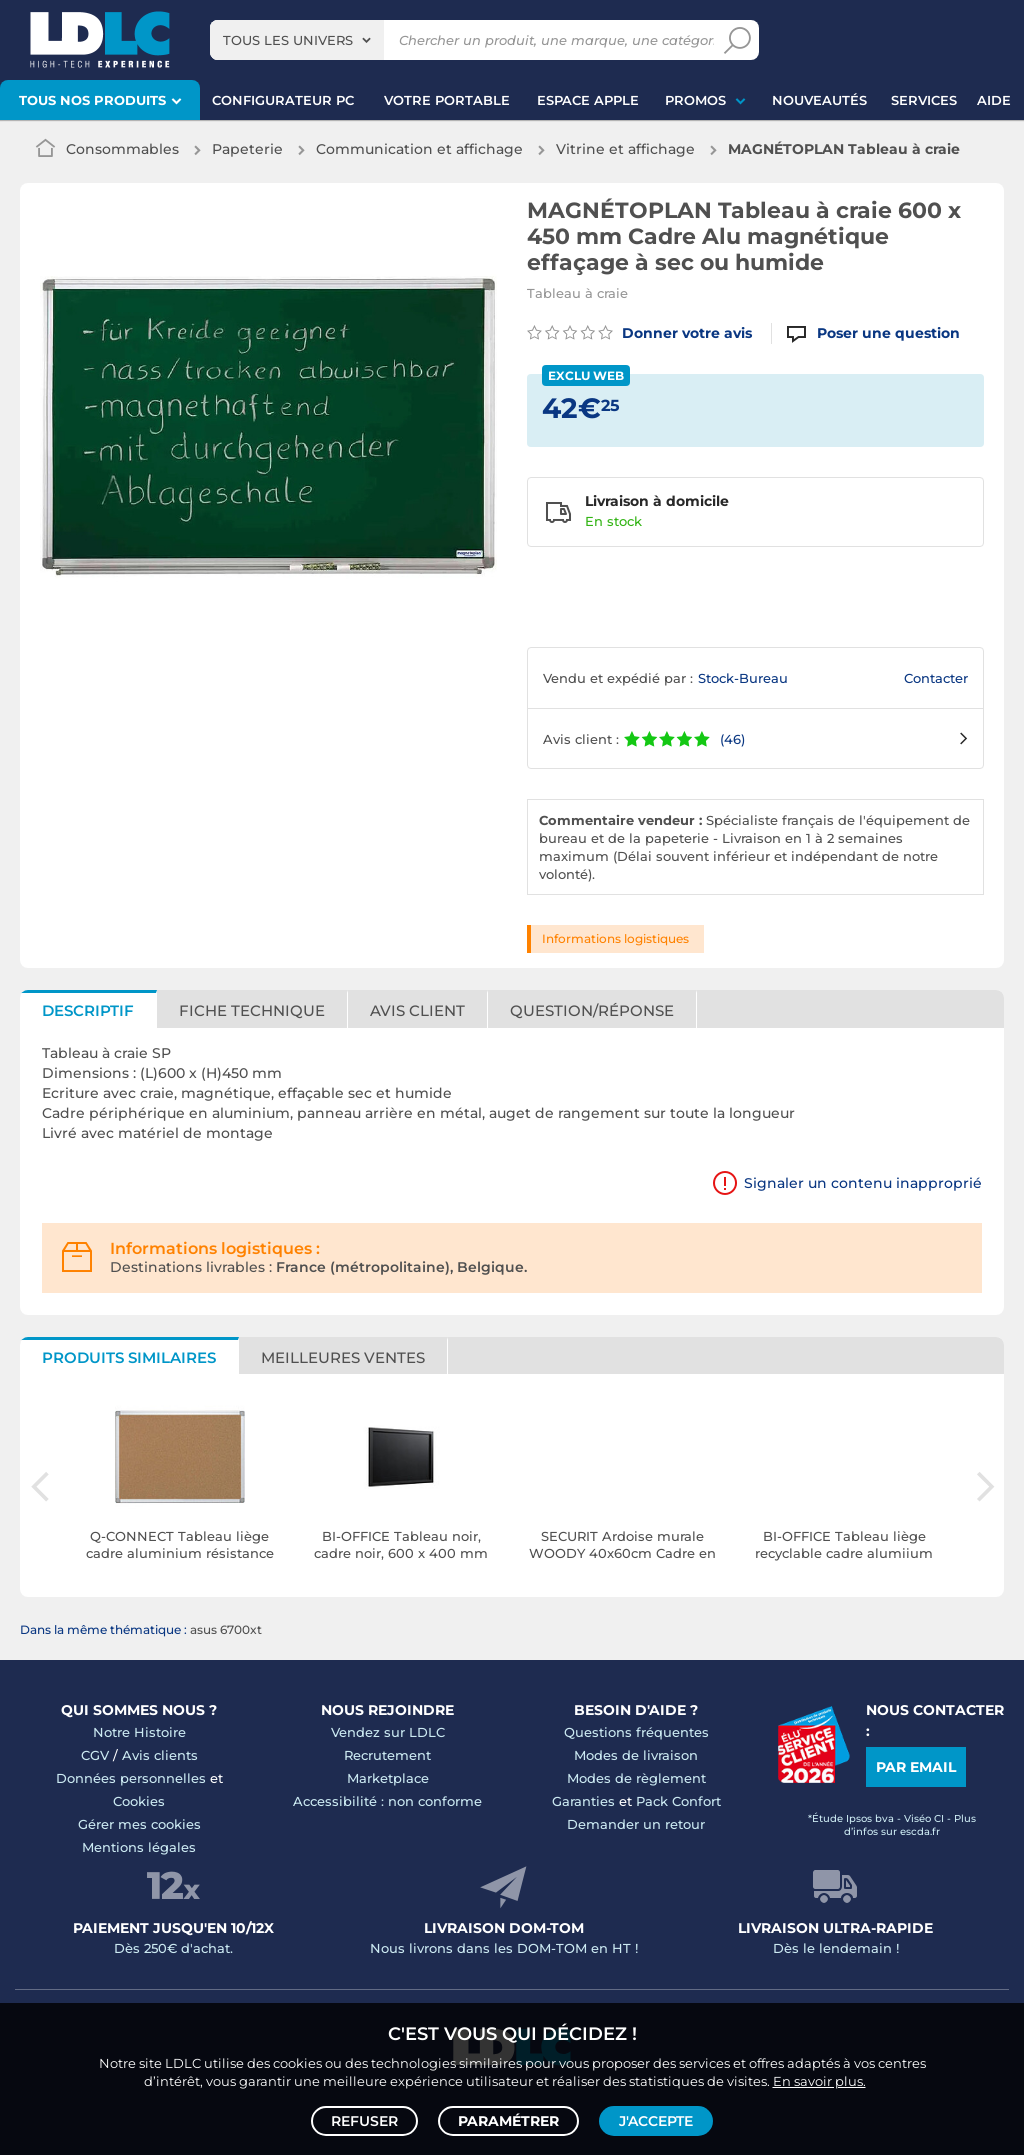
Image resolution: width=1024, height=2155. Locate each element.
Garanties (583, 1801)
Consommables (122, 149)
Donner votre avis (639, 333)
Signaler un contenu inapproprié (863, 1183)
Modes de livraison (636, 1755)
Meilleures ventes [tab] (343, 1357)
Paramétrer (508, 2121)
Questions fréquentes (636, 1732)
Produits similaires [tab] (129, 1357)
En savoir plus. (819, 2081)
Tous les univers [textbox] (288, 40)
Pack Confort (678, 1801)
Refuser (364, 2121)
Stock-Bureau (743, 678)
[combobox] (297, 40)
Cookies (139, 1801)
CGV (95, 1755)
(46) (732, 739)
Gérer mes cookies (139, 1824)
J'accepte (656, 2121)
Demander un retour (636, 1824)
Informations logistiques (615, 938)
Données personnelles (131, 1778)
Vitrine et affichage (625, 149)
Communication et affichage (419, 149)
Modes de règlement (636, 1778)
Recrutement (387, 1755)
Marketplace (388, 1778)
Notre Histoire (139, 1732)
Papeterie (247, 149)
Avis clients (160, 1755)
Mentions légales (139, 1847)
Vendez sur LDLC (388, 1732)
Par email (916, 1767)
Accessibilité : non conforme (387, 1801)
